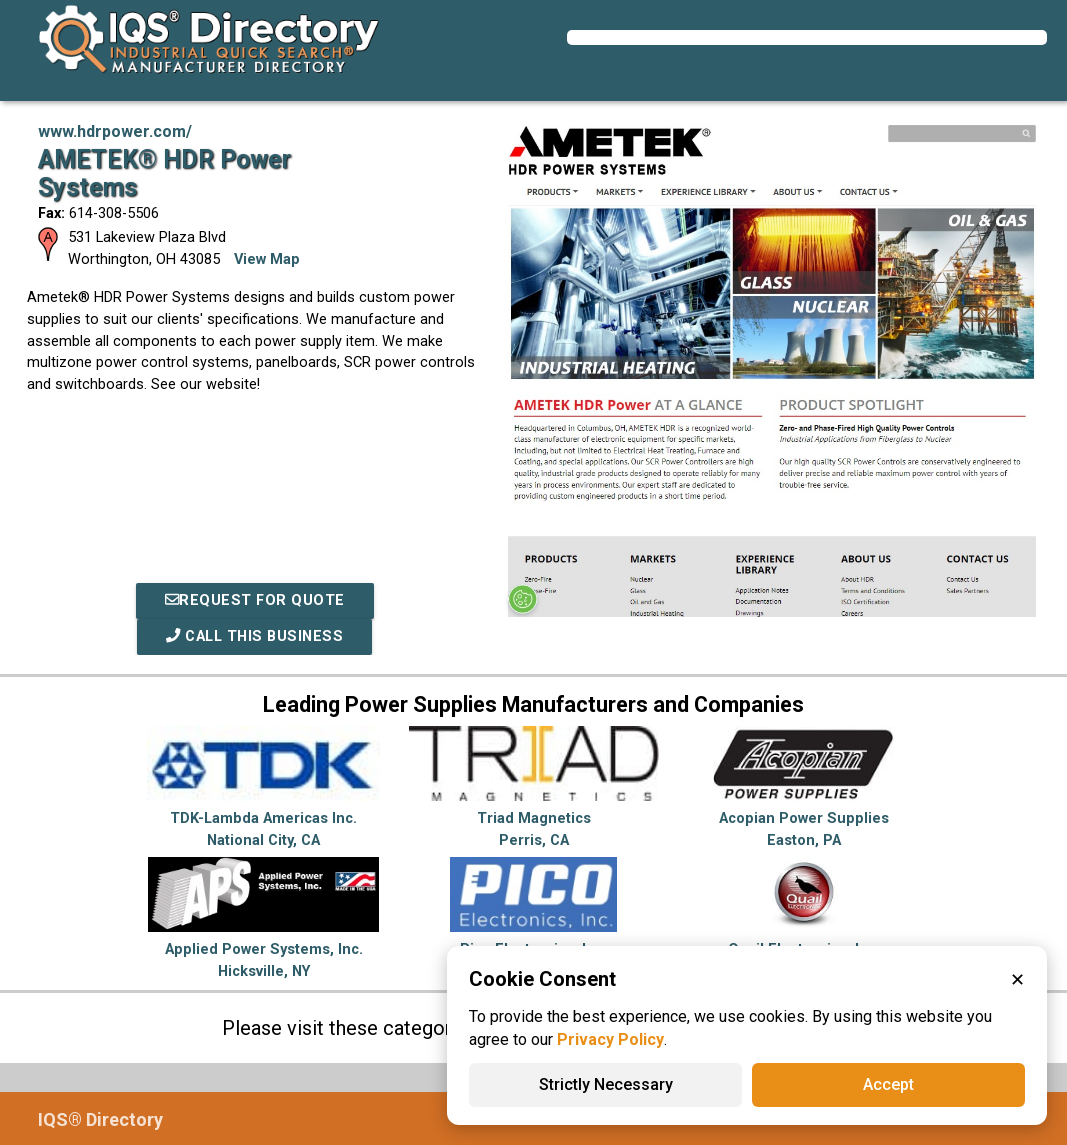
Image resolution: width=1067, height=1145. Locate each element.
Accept (888, 1084)
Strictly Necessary (606, 1084)
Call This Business (254, 636)
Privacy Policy (610, 1039)
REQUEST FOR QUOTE (255, 600)
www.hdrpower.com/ (115, 131)
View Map (267, 259)
